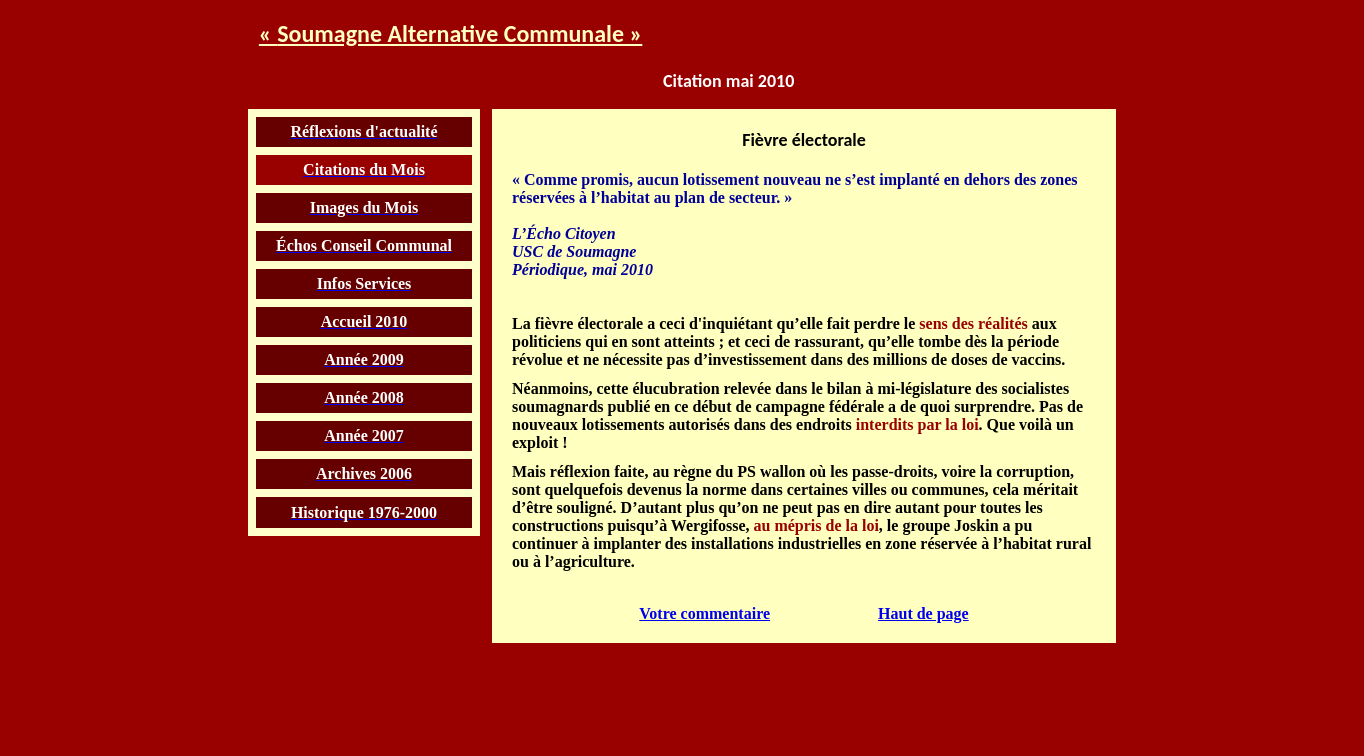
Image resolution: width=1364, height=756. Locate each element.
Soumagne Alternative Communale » (459, 31)
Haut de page (923, 608)
